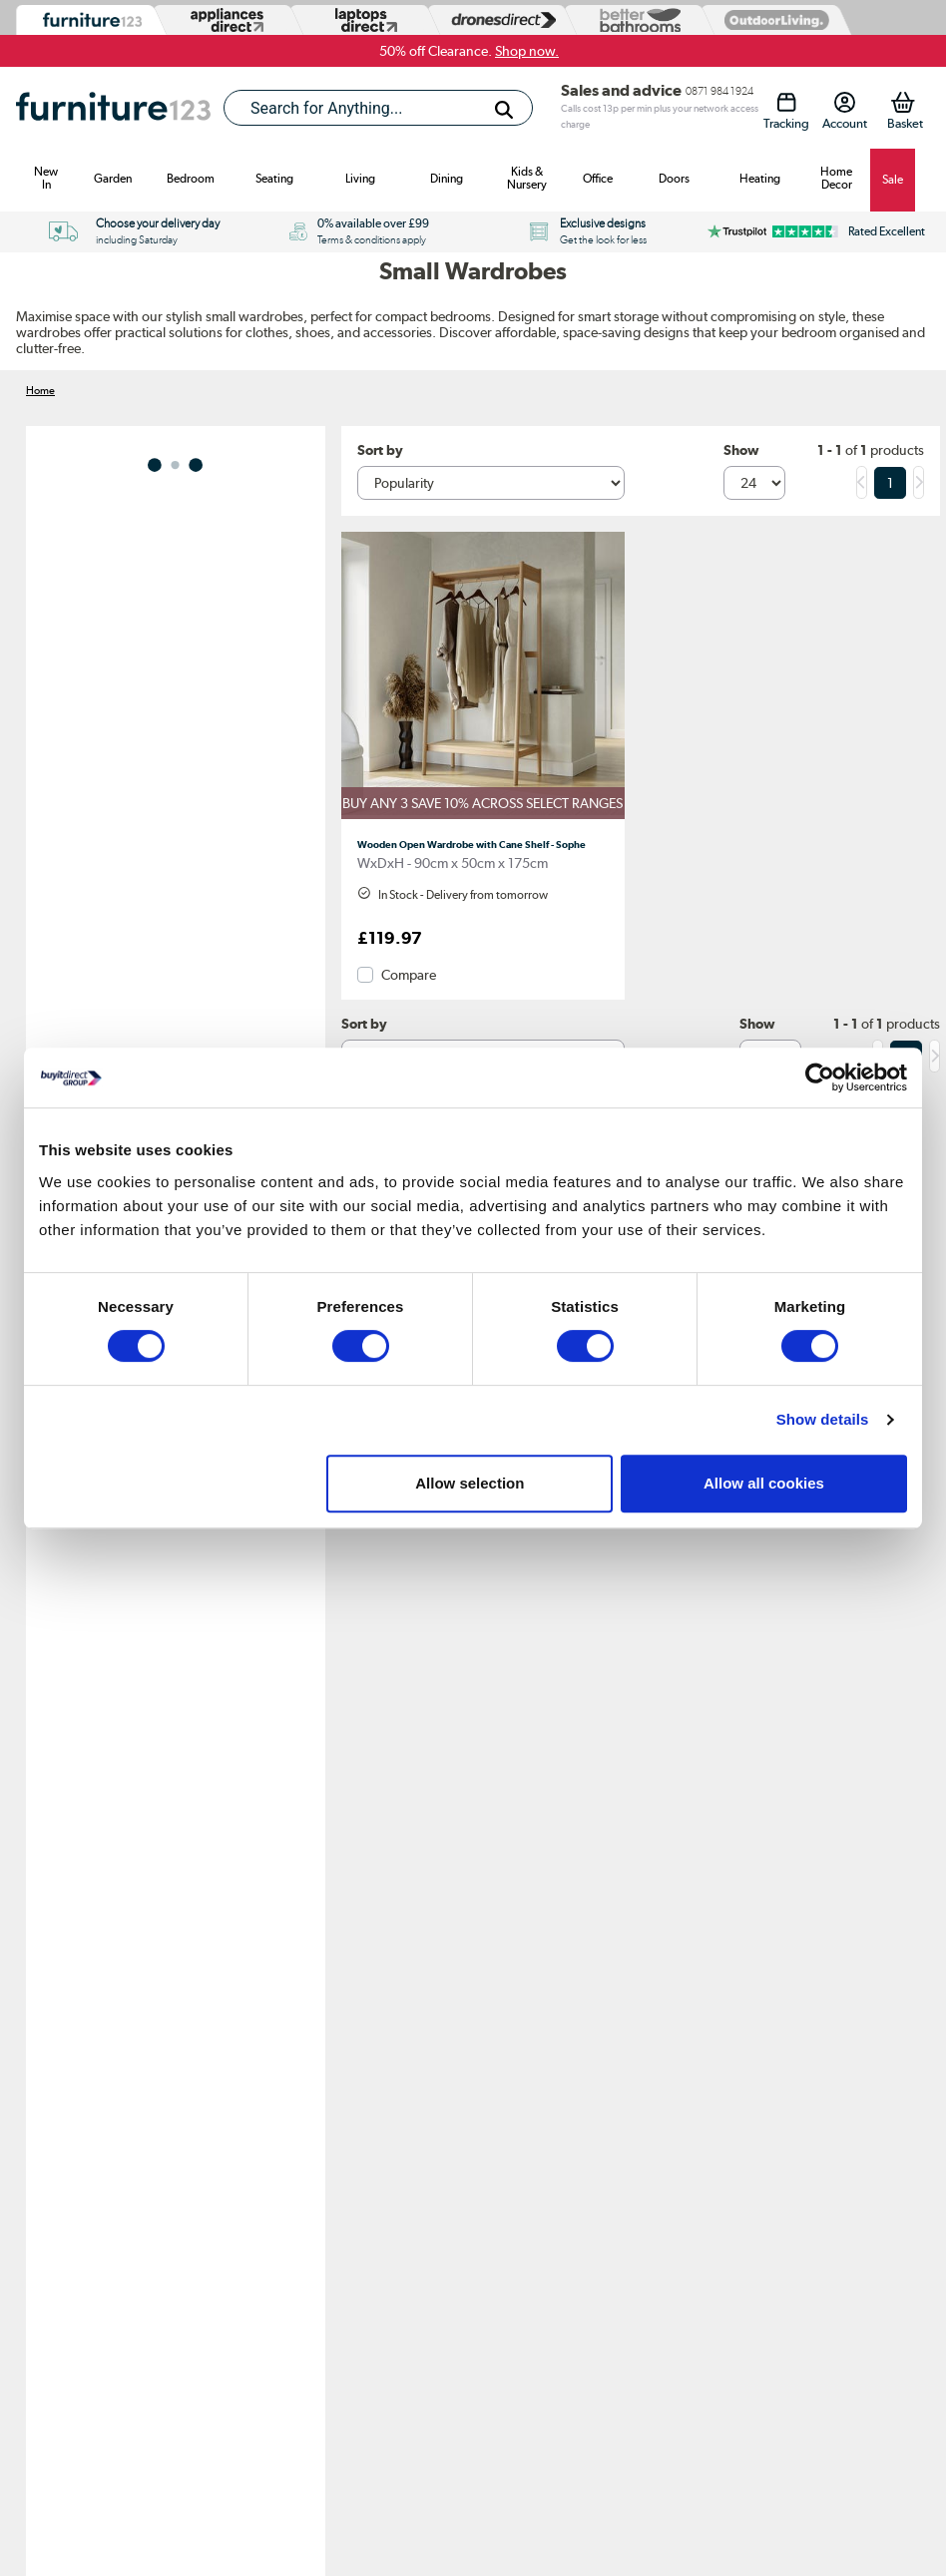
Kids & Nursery (527, 178)
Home (40, 390)
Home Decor (836, 178)
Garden (113, 179)
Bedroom (191, 179)
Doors (674, 179)
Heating (759, 179)
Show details (822, 1419)
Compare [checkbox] (408, 975)
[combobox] (378, 108)
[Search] (504, 110)
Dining (446, 179)
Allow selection (469, 1483)
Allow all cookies (764, 1483)
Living (360, 179)
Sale (892, 180)
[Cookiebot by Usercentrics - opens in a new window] (819, 1077)
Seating (274, 179)
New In (46, 178)
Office (598, 179)
